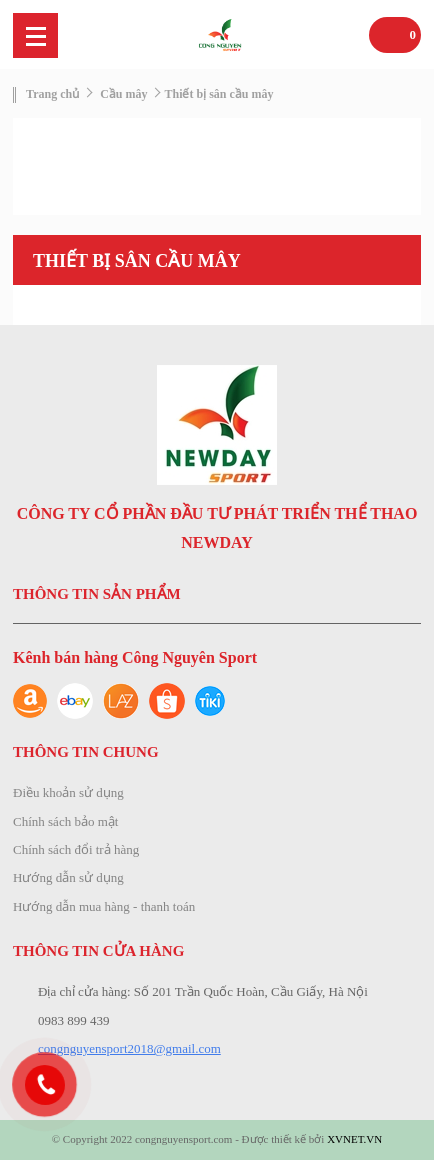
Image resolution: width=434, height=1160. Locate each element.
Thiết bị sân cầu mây (218, 94)
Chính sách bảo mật (65, 821)
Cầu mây (123, 94)
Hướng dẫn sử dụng (68, 877)
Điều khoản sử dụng (68, 792)
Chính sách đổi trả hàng (76, 849)
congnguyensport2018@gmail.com (129, 1048)
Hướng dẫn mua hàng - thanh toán (104, 906)
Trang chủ (52, 94)
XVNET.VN (354, 1139)
